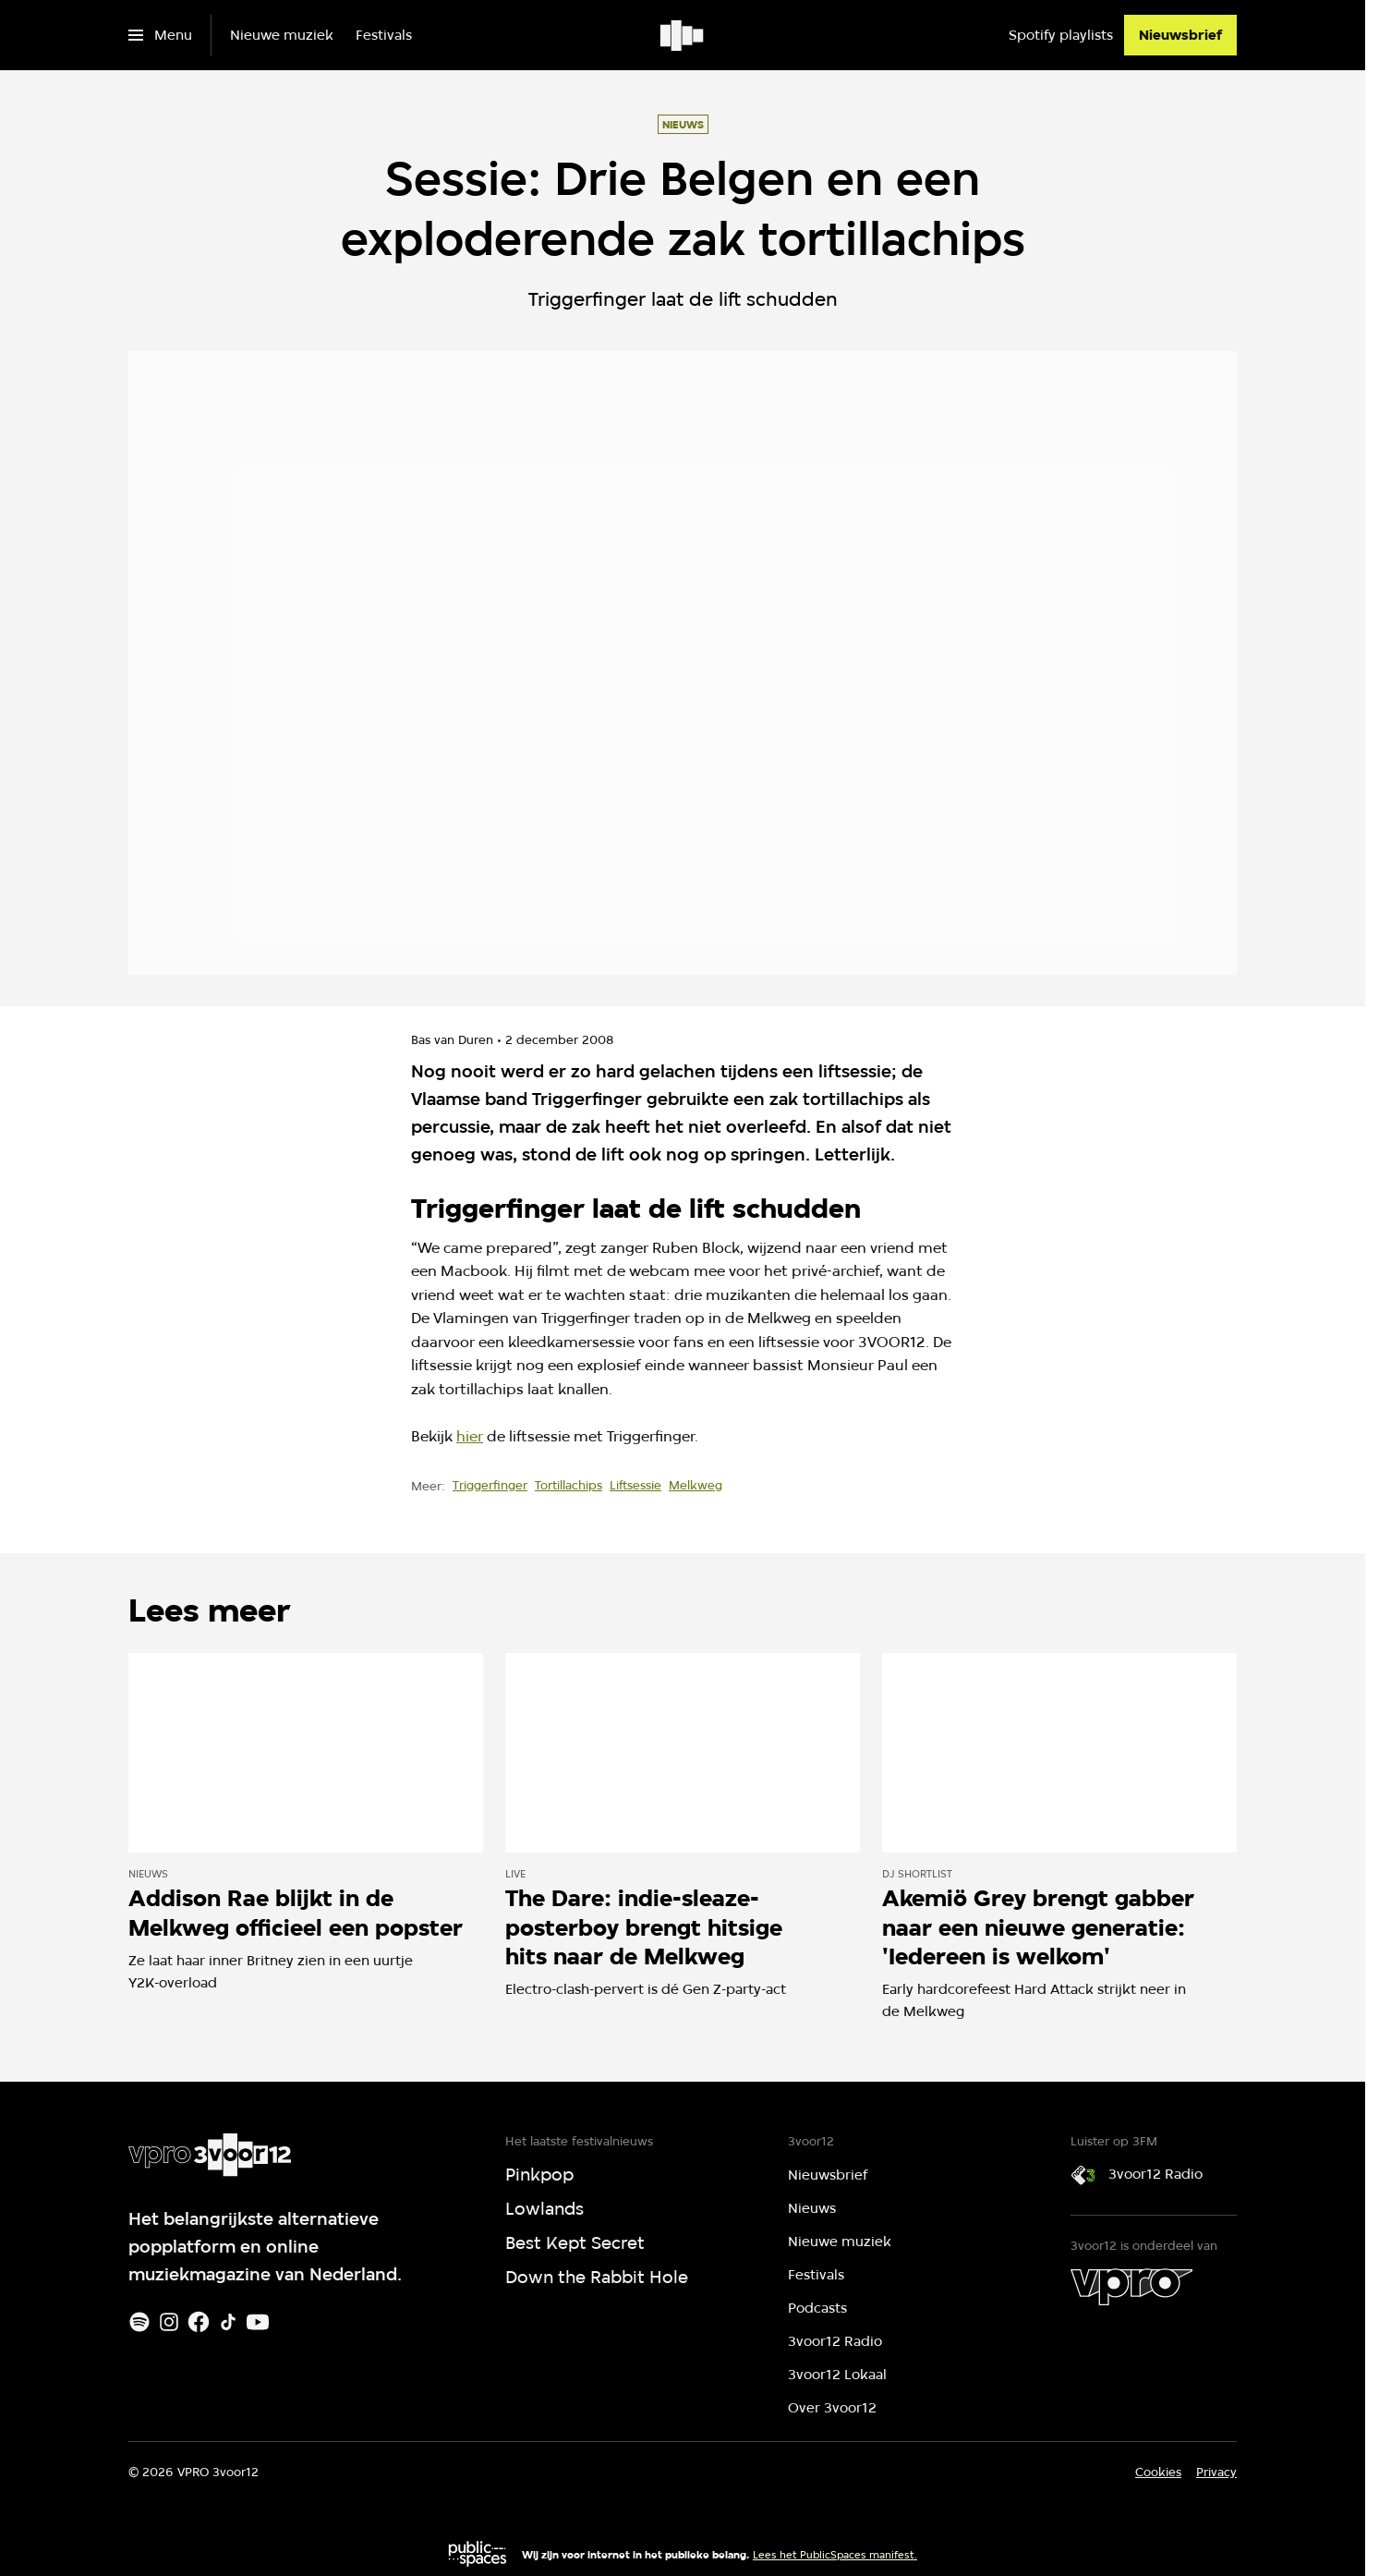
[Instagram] (169, 2322)
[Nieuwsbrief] (1180, 35)
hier (469, 1436)
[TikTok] (228, 2322)
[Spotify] (139, 2322)
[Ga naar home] (683, 35)
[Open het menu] (160, 35)
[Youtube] (258, 2322)
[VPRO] (1131, 2286)
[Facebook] (198, 2322)
